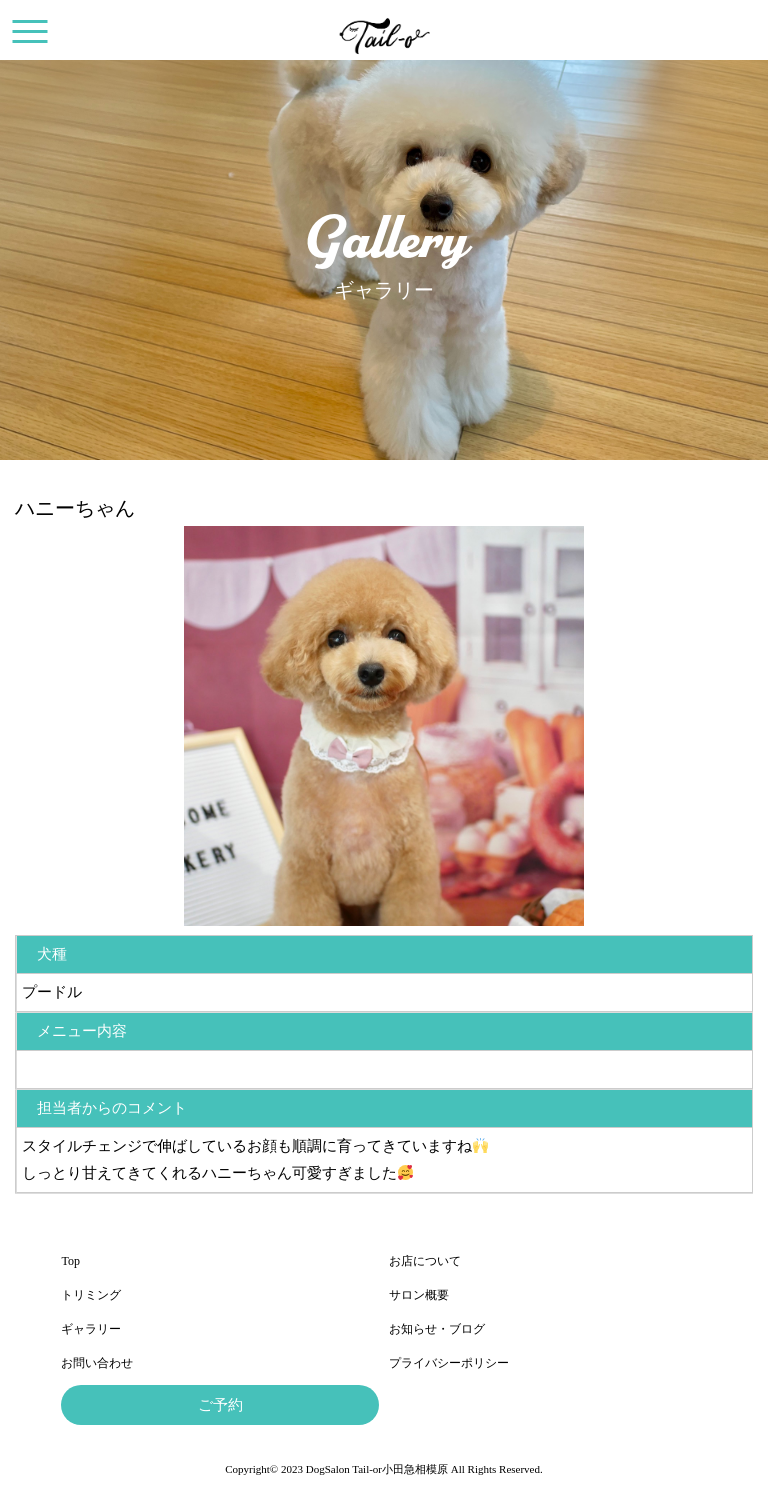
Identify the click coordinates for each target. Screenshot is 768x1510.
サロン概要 (419, 1295)
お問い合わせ (97, 1363)
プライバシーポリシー (449, 1363)
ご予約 (220, 1405)
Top (70, 1261)
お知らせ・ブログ (437, 1329)
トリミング (91, 1295)
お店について (425, 1261)
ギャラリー (91, 1329)
